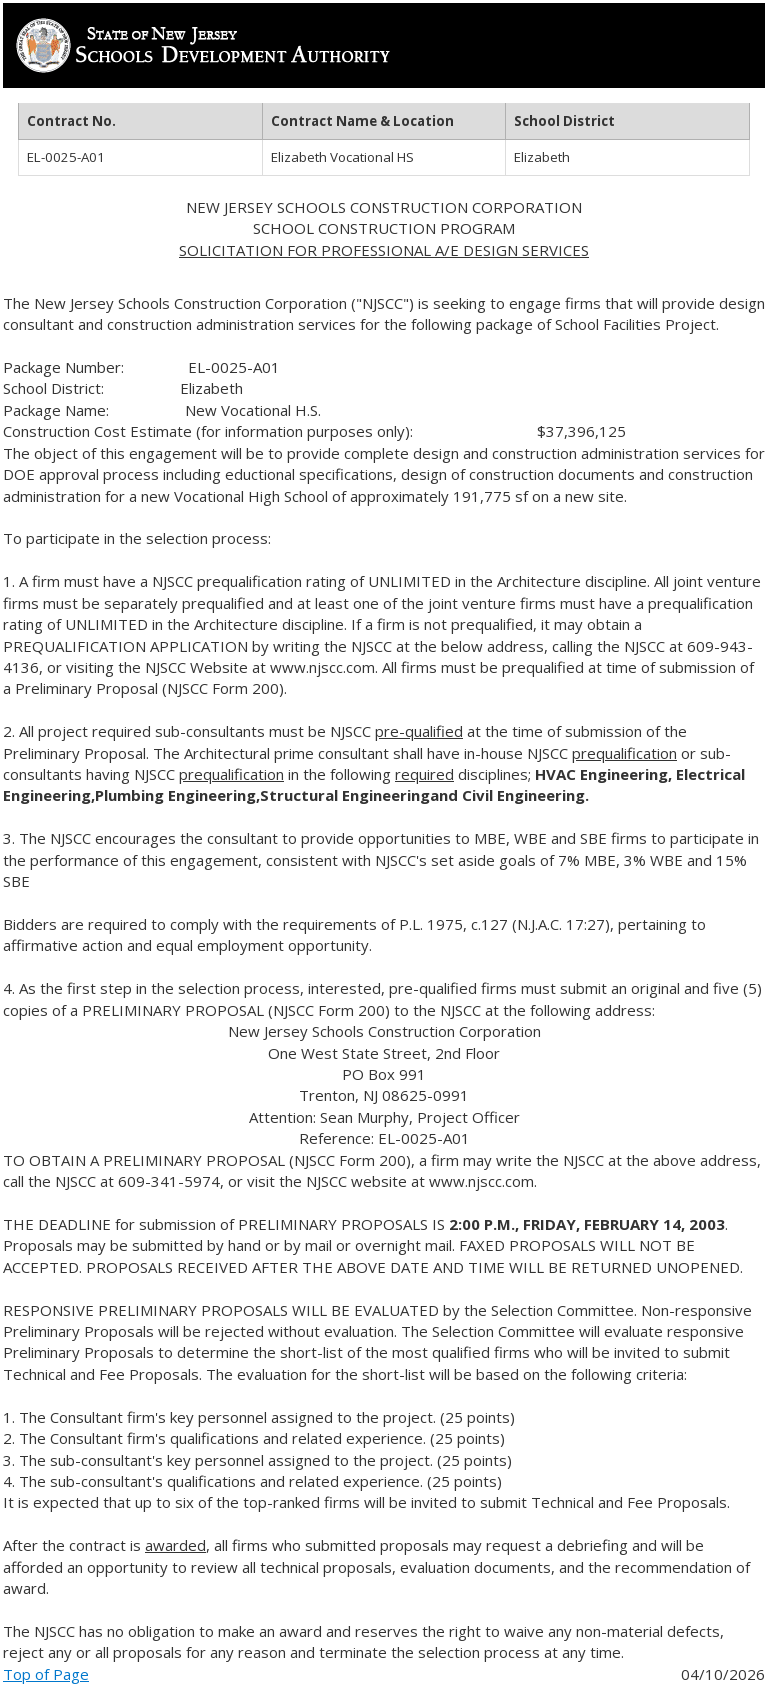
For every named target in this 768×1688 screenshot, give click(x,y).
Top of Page (46, 1674)
